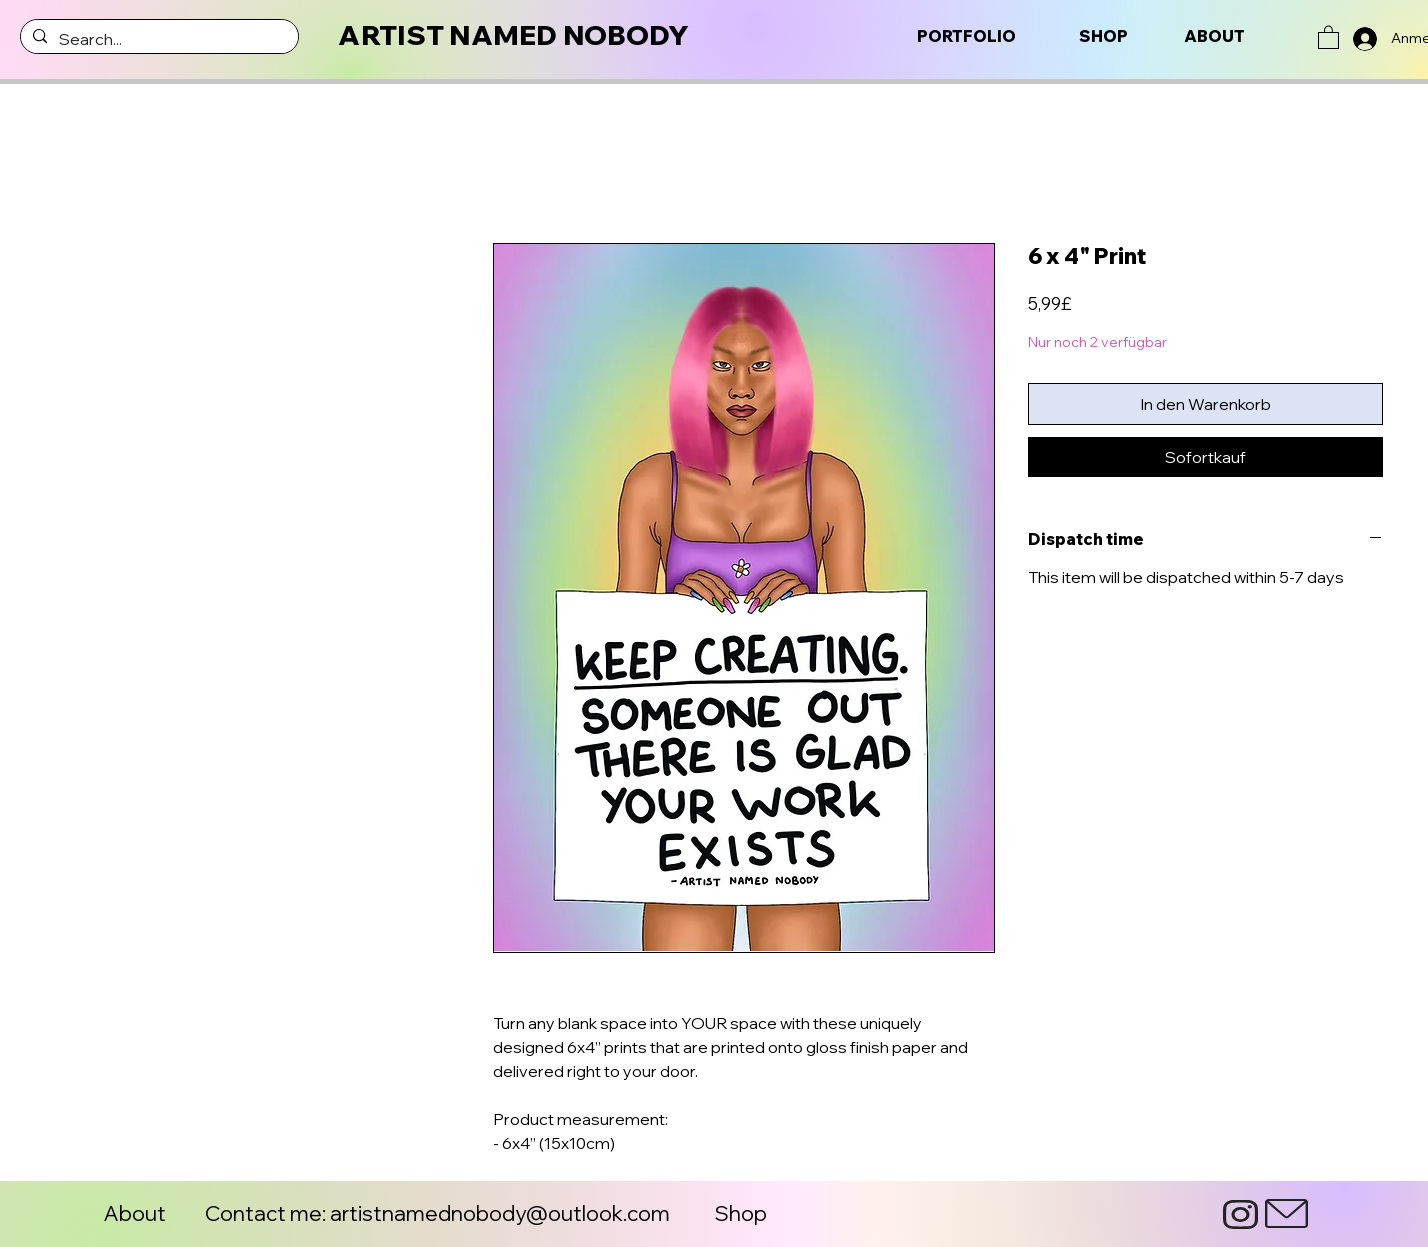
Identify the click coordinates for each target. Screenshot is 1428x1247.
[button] (1328, 36)
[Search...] (157, 39)
